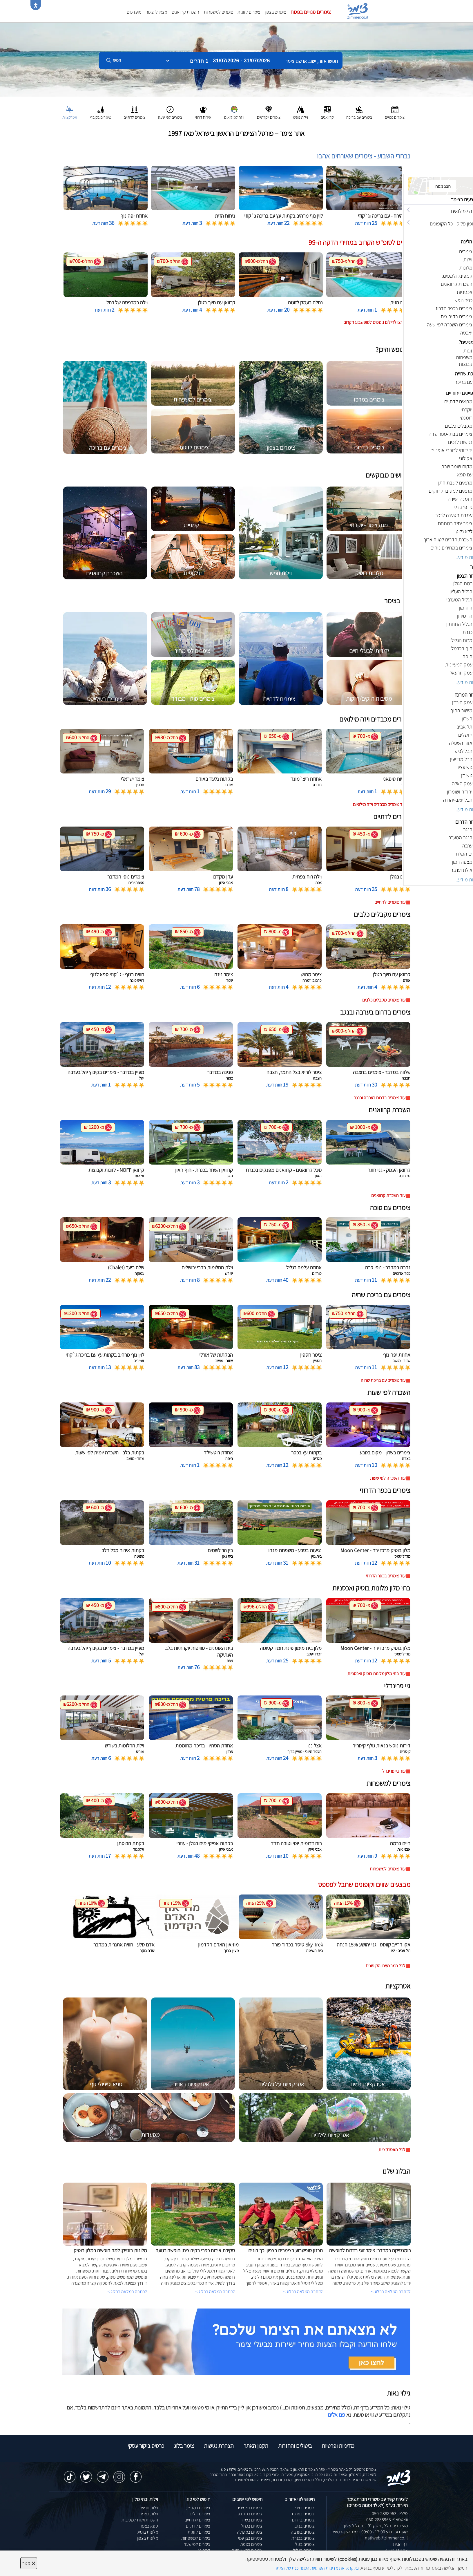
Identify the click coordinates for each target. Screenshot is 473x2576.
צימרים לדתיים (198, 2526)
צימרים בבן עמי (250, 2538)
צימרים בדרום (303, 2520)
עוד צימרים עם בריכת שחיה (383, 1380)
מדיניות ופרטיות (338, 2446)
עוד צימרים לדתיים (389, 902)
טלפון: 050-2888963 (390, 2513)
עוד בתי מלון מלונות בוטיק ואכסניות (376, 1674)
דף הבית (400, 2544)
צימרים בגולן (304, 2544)
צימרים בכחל (251, 2526)
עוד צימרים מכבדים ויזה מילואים (379, 804)
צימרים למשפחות (218, 12)
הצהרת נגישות (219, 2446)
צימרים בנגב (304, 2526)
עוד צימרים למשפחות (387, 1869)
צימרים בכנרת (303, 2538)
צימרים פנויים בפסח (311, 12)
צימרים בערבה (303, 2532)
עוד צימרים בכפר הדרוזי (385, 1576)
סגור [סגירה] (28, 2563)
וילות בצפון (149, 2514)
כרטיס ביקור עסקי (146, 2446)
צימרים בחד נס (250, 2514)
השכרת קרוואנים (185, 12)
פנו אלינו (336, 2414)
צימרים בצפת (251, 2544)
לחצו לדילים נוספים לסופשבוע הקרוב (374, 322)
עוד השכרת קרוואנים (388, 1195)
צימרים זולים (200, 2514)
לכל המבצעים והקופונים (385, 1966)
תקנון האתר (256, 2446)
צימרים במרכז (303, 2514)
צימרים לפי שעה (197, 2544)
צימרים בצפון (275, 12)
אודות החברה (396, 2550)
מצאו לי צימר (156, 12)
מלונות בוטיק (147, 2532)
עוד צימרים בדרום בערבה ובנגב (379, 1098)
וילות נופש (149, 2508)
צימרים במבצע (198, 2508)
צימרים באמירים (249, 2508)
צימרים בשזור (251, 2520)
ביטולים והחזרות (295, 2446)
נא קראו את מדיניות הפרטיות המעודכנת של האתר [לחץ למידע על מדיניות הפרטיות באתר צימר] (317, 2568)
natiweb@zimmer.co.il (386, 2538)
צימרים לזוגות (249, 12)
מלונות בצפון (147, 2538)
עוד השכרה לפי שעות (387, 1478)
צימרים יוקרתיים (197, 2520)
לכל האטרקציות (391, 2150)
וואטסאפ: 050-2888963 (387, 2520)
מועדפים (134, 12)
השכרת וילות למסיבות (140, 2520)
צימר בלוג (184, 2446)
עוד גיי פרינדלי (393, 1771)
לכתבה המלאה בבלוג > (127, 2291)
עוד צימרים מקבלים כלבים (383, 1000)
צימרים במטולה (249, 2532)
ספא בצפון (149, 2526)
